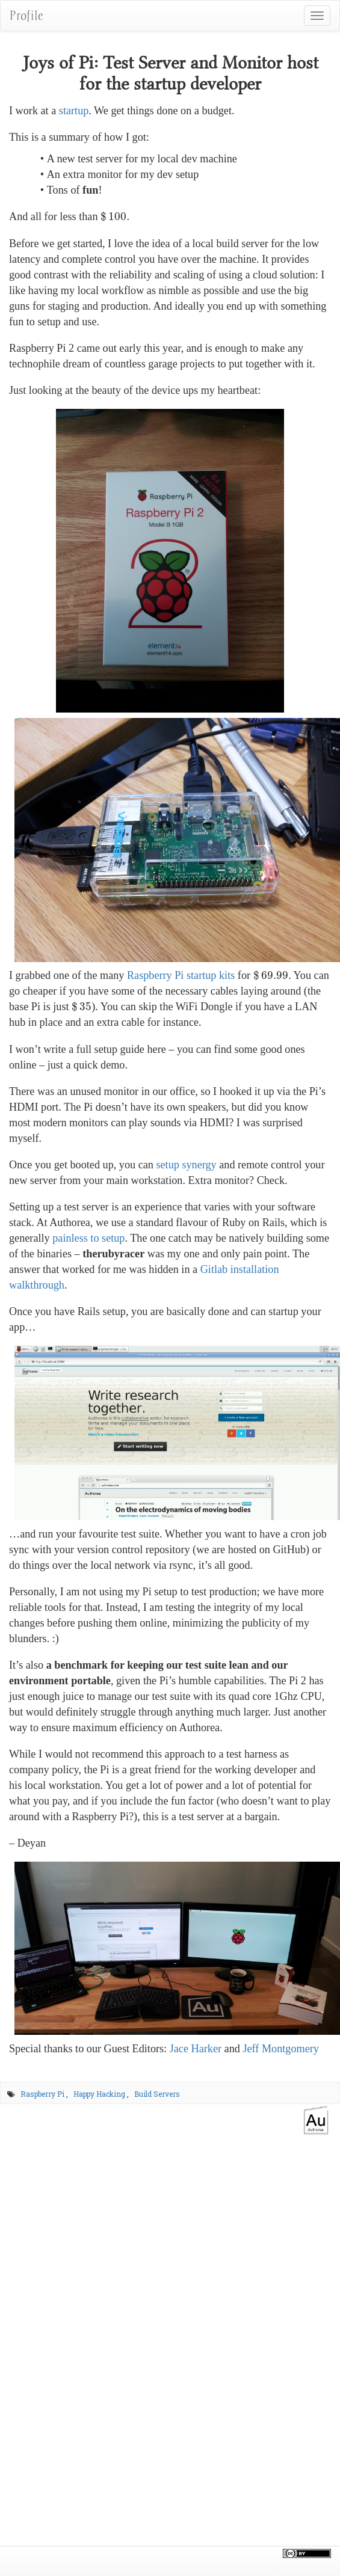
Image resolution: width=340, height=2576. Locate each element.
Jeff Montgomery (280, 2049)
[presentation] (113, 216)
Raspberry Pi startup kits (181, 975)
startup (74, 111)
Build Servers (157, 2094)
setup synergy (186, 1165)
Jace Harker (195, 2049)
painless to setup (88, 1238)
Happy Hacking (99, 2094)
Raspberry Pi (42, 2094)
